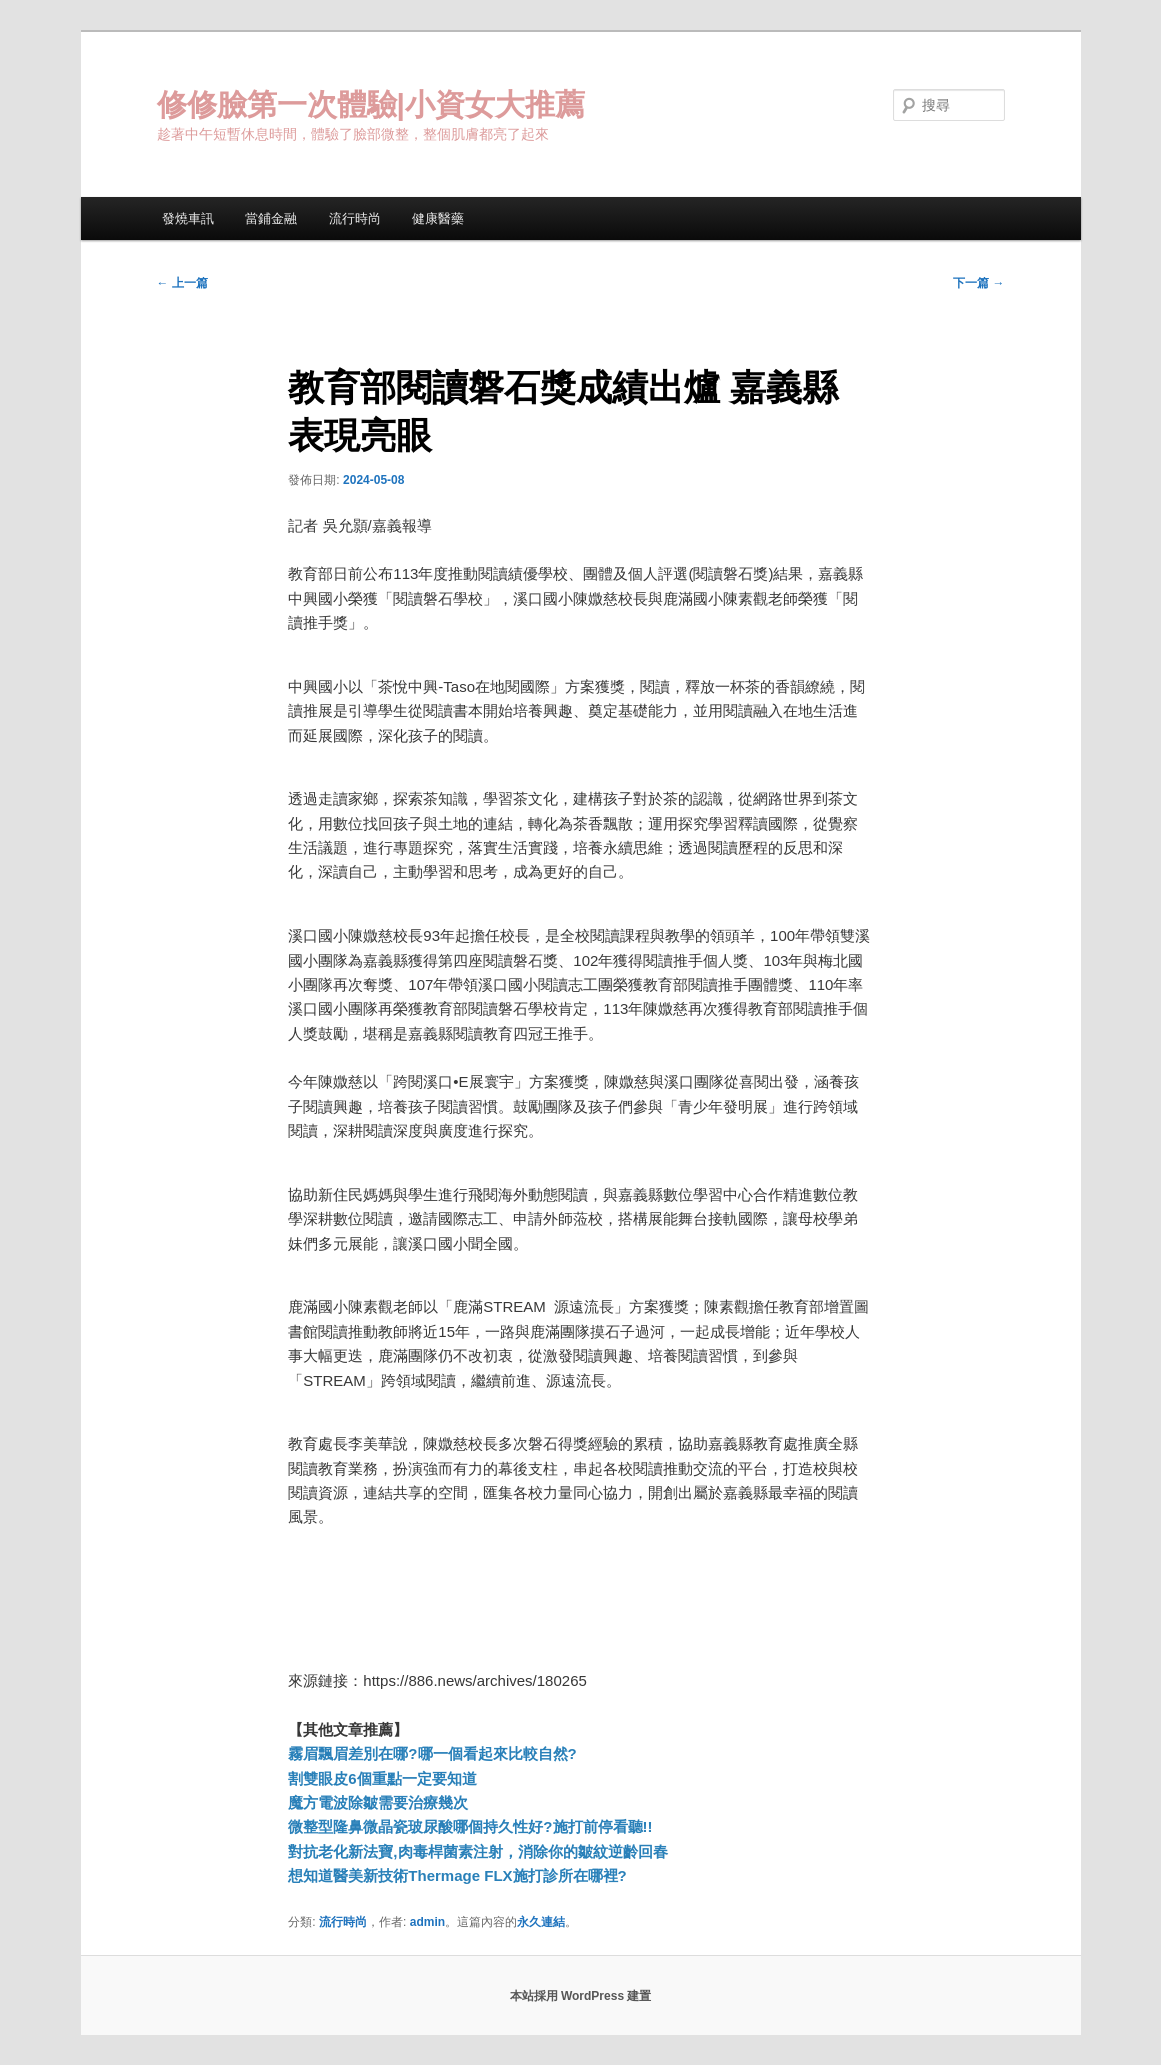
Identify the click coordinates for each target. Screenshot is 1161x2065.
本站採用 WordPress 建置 (581, 1996)
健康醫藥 (438, 218)
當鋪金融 (271, 218)
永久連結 (541, 1922)
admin (427, 1922)
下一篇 (978, 283)
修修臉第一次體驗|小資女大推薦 (371, 104)
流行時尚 (355, 218)
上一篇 (182, 283)
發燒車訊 (188, 218)
